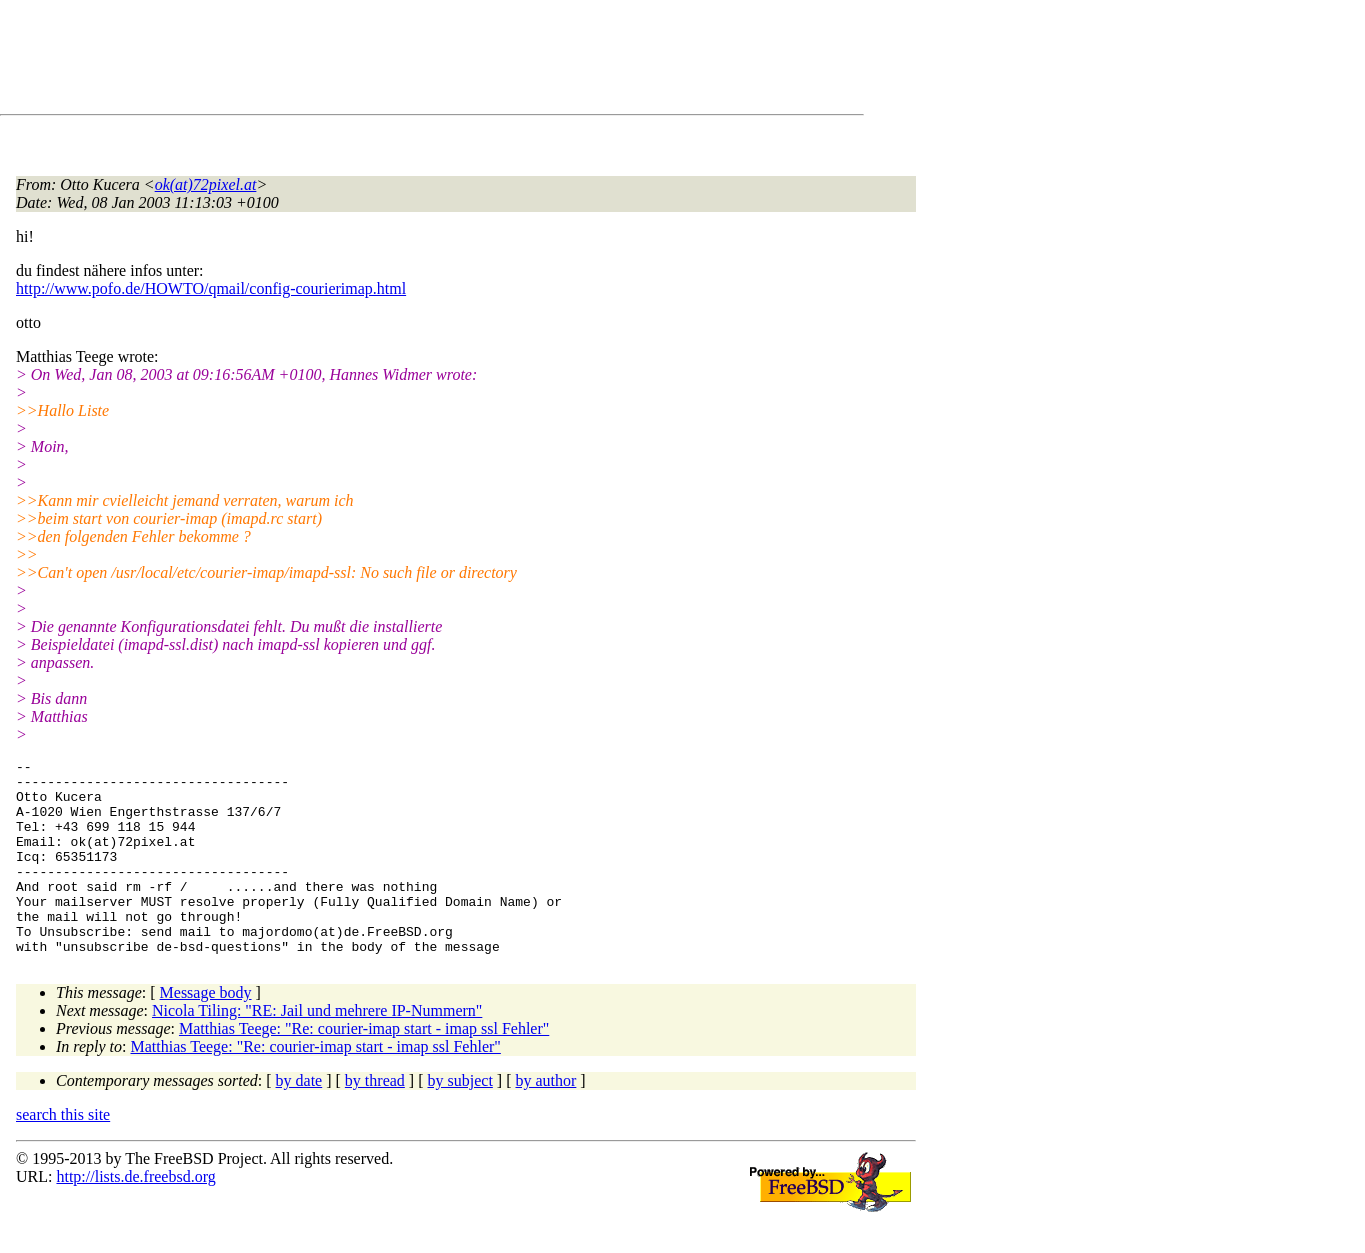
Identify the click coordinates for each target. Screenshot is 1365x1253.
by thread (375, 1119)
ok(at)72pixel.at (206, 184)
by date (299, 1119)
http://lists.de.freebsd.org (135, 1215)
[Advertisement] (380, 61)
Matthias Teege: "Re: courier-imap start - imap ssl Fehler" (364, 1067)
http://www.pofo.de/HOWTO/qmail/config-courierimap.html (211, 288)
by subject (460, 1119)
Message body (206, 1031)
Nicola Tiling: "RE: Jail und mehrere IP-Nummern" (317, 1049)
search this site (63, 1153)
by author (545, 1119)
